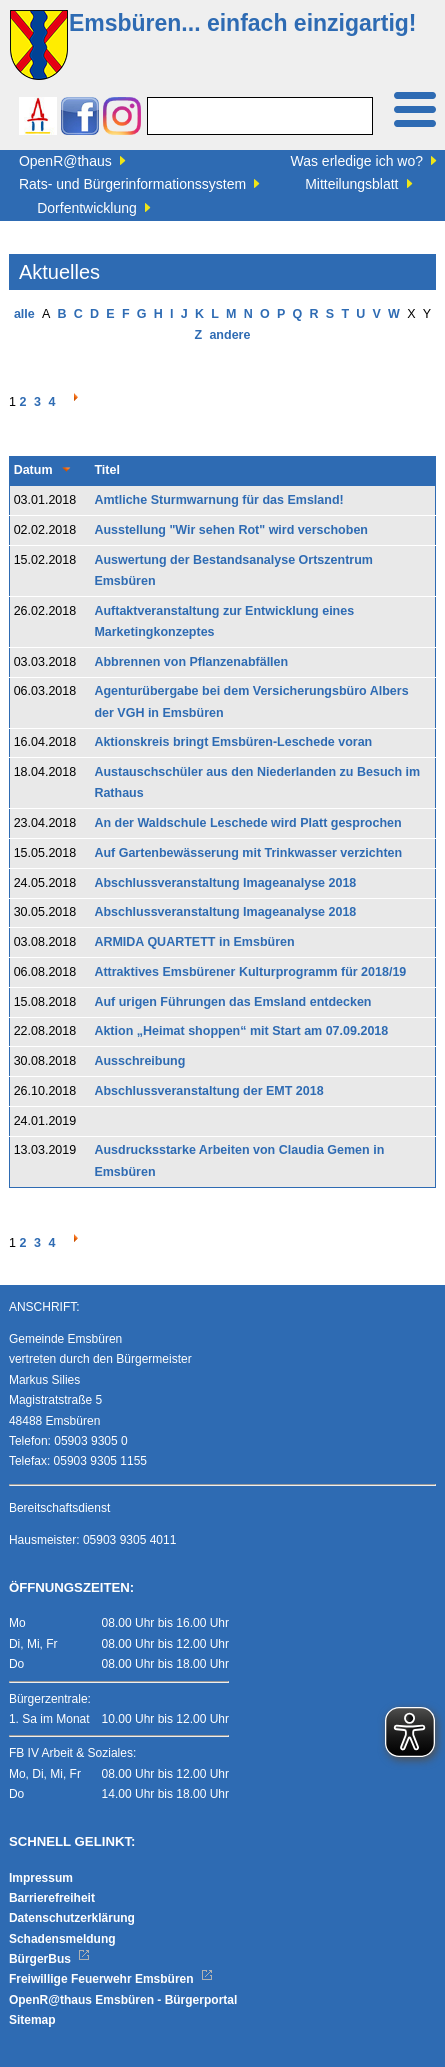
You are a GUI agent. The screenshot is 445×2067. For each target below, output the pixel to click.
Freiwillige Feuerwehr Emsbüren (111, 1979)
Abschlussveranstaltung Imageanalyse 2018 (225, 883)
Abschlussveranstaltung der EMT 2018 (208, 1091)
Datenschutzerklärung (72, 1918)
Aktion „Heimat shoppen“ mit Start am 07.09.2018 (241, 1031)
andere (229, 335)
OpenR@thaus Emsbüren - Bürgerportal (123, 2000)
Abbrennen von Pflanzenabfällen (191, 662)
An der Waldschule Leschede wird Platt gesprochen (247, 823)
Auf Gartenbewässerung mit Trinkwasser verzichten (248, 853)
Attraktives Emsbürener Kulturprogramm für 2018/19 (250, 972)
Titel (106, 470)
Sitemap (32, 2020)
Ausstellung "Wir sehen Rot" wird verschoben (231, 530)
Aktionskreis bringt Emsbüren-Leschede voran (233, 742)
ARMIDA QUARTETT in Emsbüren (194, 942)
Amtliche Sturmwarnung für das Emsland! (218, 500)
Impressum (41, 1878)
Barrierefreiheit (52, 1898)
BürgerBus (49, 1959)
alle (24, 314)
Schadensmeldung (62, 1939)
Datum (33, 470)
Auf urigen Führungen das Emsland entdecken (232, 1002)
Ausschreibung (139, 1061)
